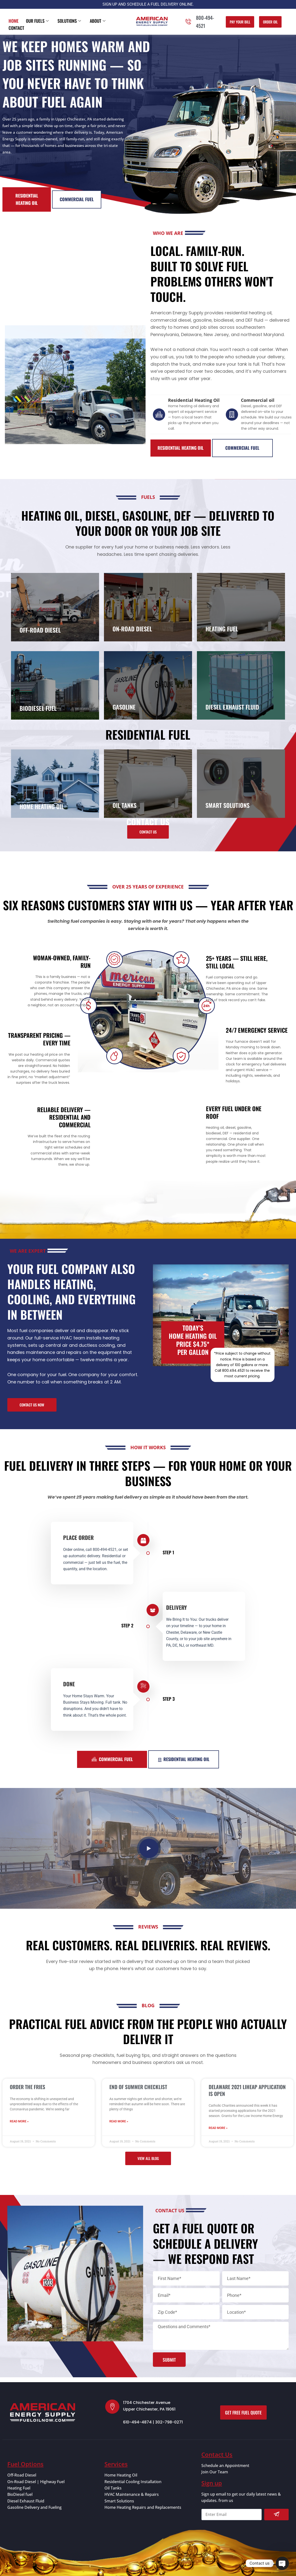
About (97, 21)
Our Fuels (37, 21)
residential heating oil (26, 199)
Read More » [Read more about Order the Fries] (19, 2121)
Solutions (69, 21)
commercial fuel (77, 199)
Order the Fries (27, 2087)
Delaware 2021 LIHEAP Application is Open (247, 2090)
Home (14, 21)
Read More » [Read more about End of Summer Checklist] (118, 2121)
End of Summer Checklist (138, 2087)
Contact (16, 28)
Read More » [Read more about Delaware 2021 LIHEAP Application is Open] (218, 2128)
